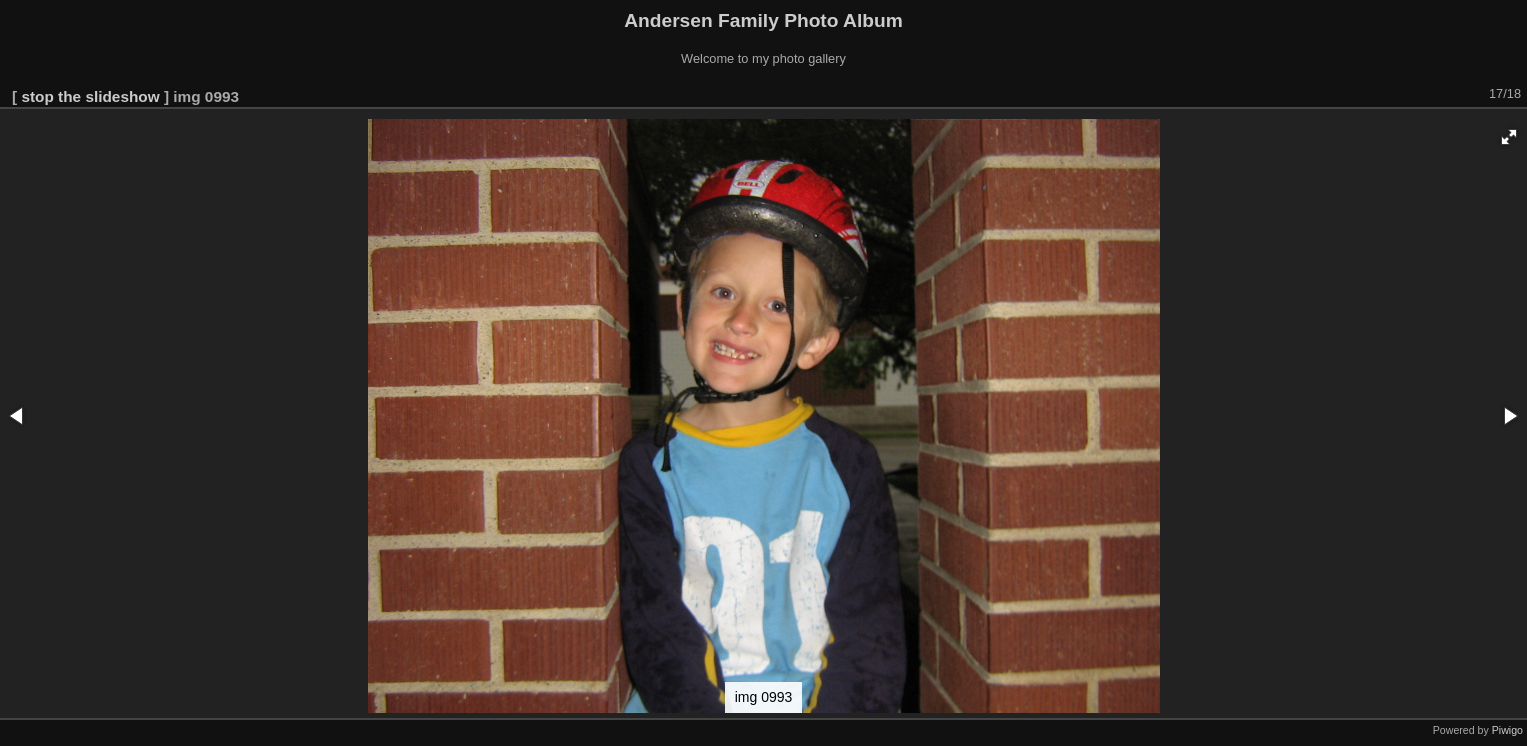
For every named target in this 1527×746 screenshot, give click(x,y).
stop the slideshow (90, 96)
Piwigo (1507, 730)
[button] (1509, 137)
